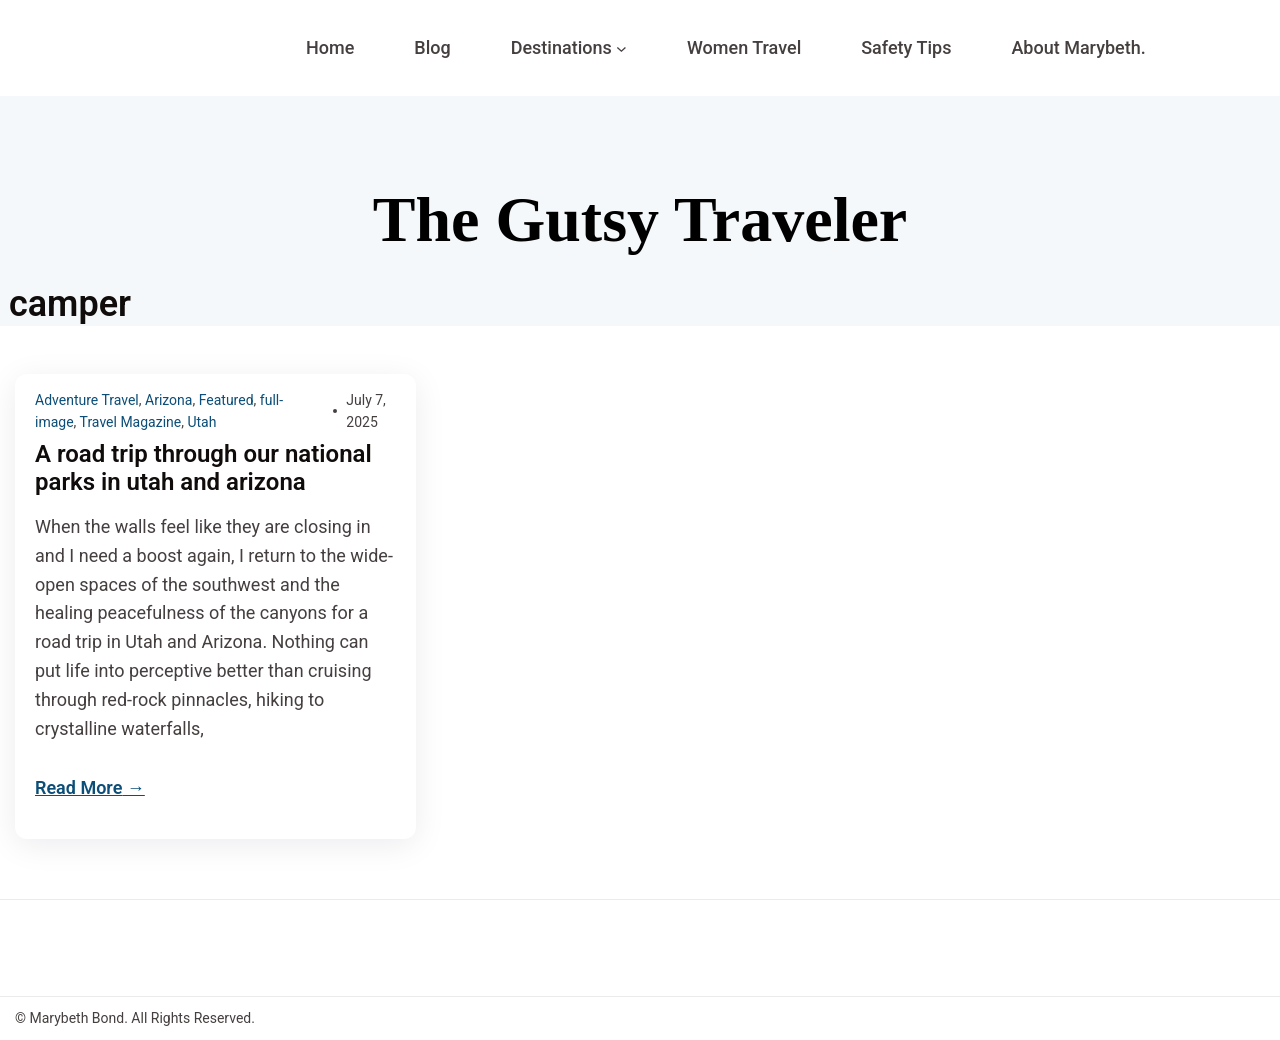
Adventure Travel (87, 400)
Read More (78, 787)
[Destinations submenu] (621, 48)
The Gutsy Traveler (640, 219)
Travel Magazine (131, 422)
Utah (201, 422)
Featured (226, 400)
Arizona (168, 400)
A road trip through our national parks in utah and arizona (203, 468)
